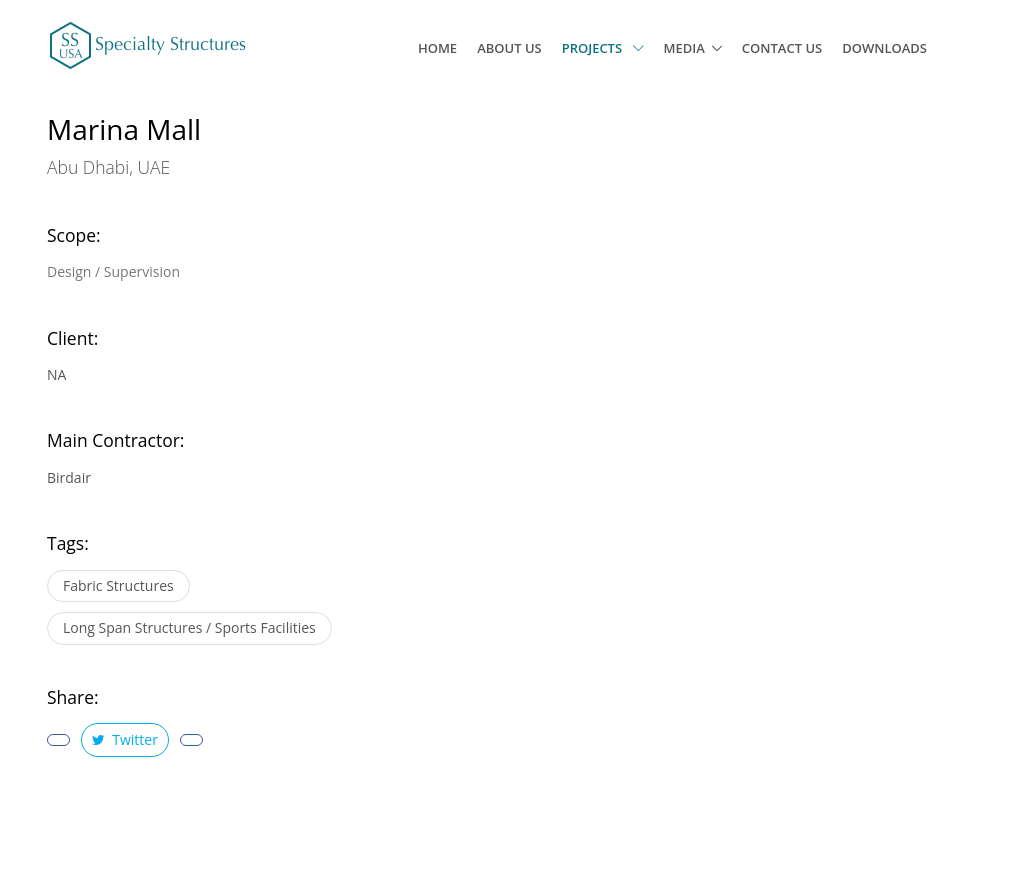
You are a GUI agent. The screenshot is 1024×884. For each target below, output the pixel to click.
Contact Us (782, 48)
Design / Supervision (113, 271)
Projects (603, 48)
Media (684, 48)
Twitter (125, 739)
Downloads (884, 48)
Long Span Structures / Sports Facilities (189, 627)
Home (437, 48)
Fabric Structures (118, 585)
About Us (509, 48)
